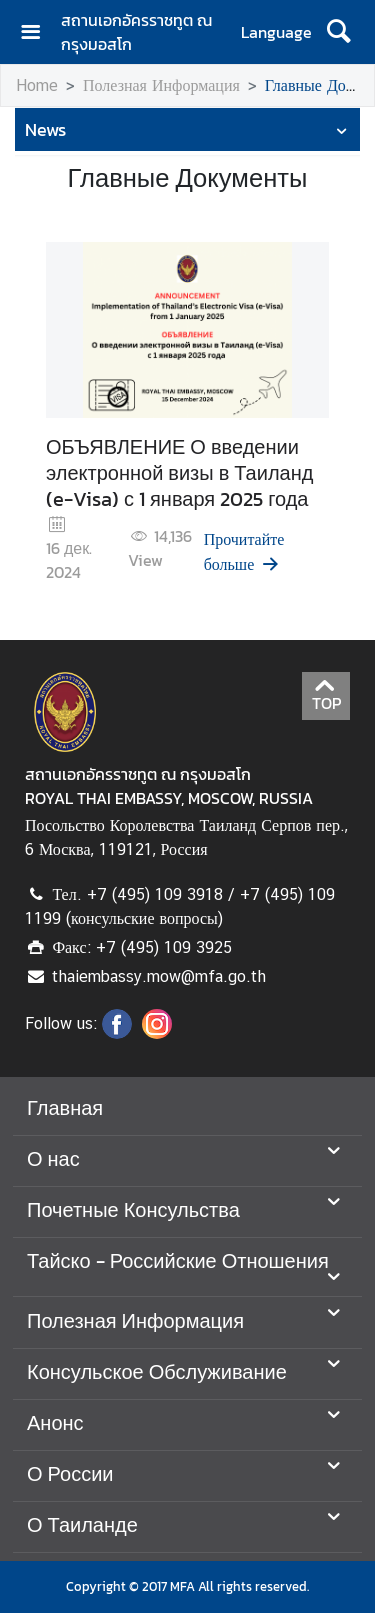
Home (37, 85)
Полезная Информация (161, 85)
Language (276, 32)
